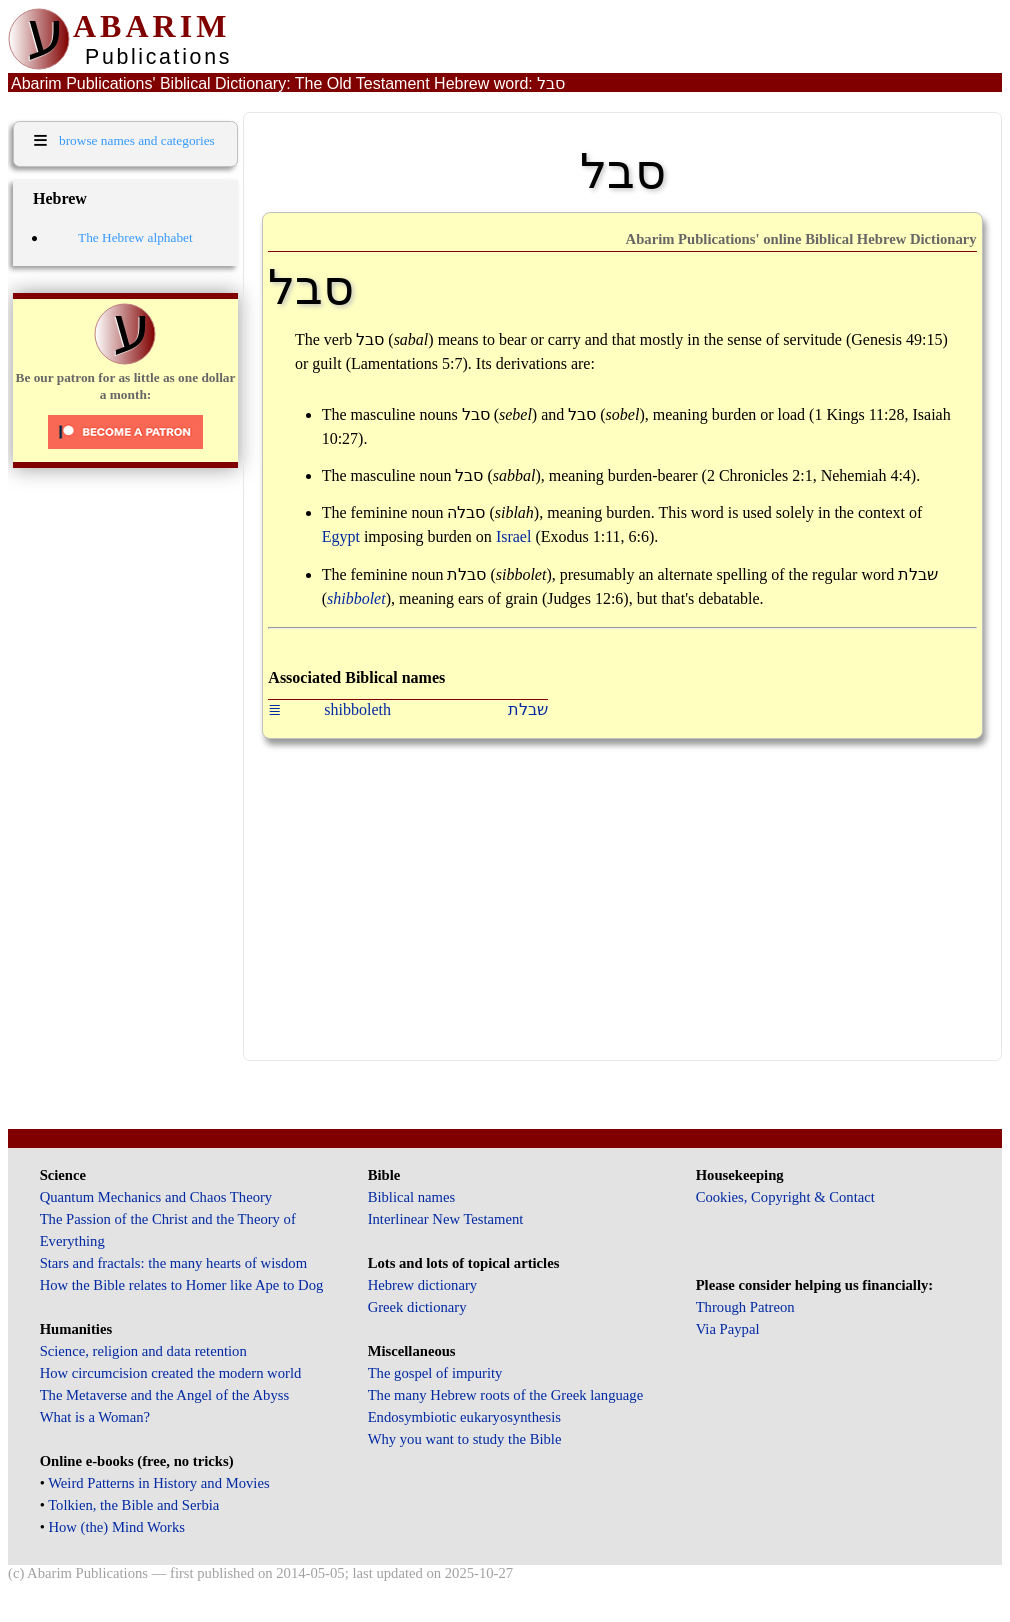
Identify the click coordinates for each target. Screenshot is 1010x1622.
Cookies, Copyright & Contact (785, 1197)
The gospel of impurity (435, 1373)
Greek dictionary (417, 1307)
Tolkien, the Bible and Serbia (133, 1505)
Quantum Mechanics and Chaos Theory (156, 1197)
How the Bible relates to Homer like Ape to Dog (182, 1285)
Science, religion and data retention (143, 1351)
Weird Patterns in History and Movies (158, 1483)
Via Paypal (728, 1329)
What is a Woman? (95, 1417)
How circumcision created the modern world (171, 1373)
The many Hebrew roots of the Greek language (506, 1395)
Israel (514, 536)
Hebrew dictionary (422, 1285)
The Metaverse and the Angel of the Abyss (165, 1395)
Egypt (341, 536)
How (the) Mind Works (116, 1527)
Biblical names (412, 1197)
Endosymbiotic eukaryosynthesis (464, 1417)
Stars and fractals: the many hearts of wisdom (173, 1263)
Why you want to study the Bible (465, 1439)
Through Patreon (745, 1307)
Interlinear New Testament (446, 1219)
